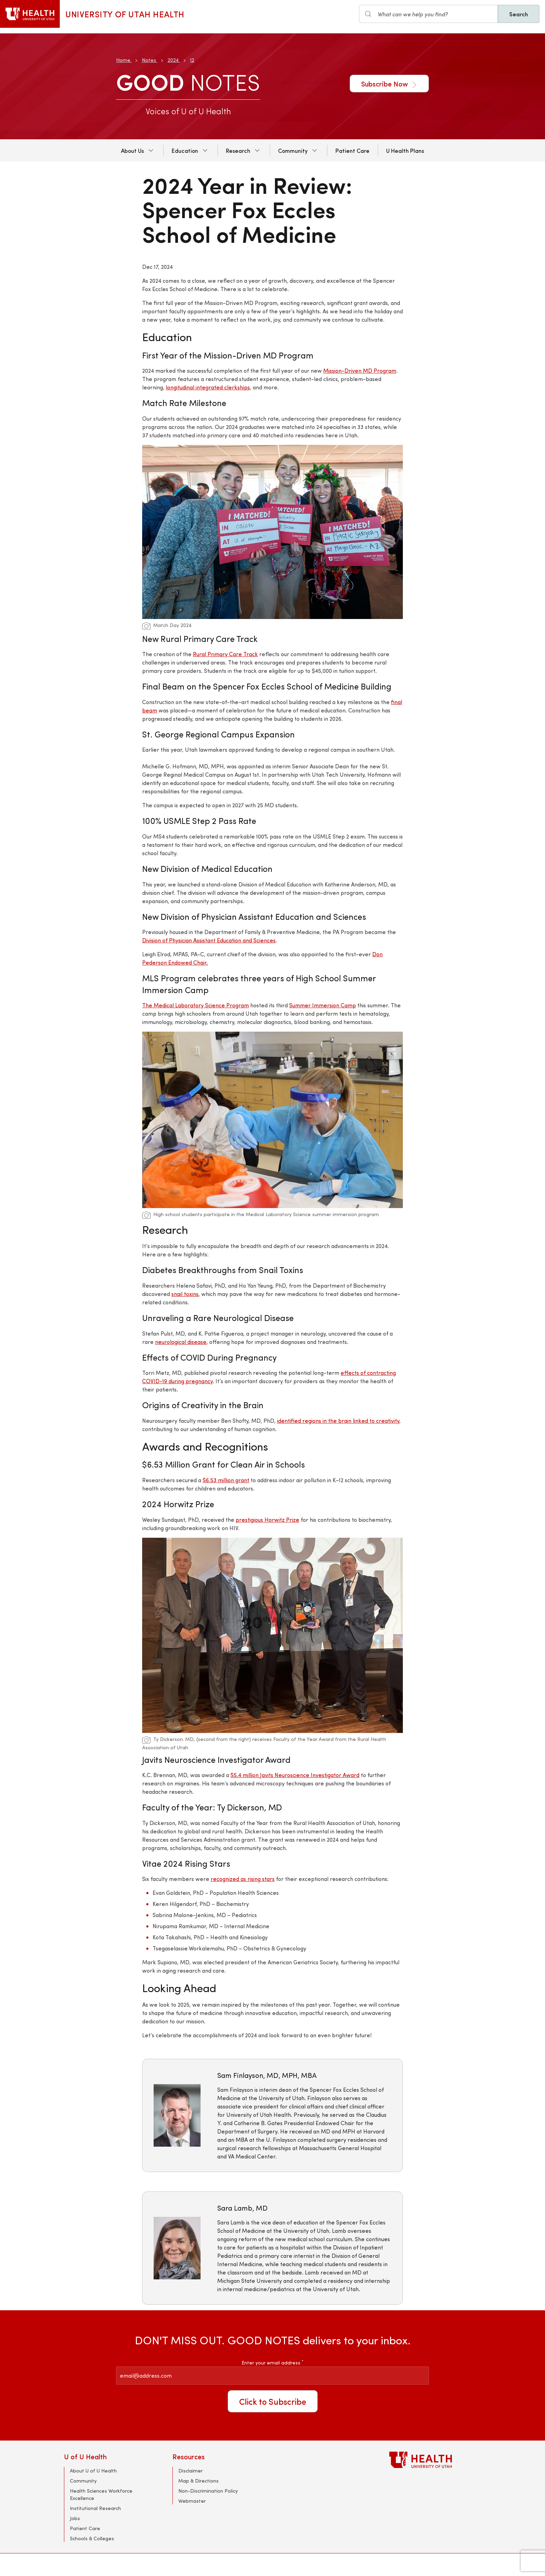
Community (293, 150)
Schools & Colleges (92, 2538)
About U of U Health (93, 2470)
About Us (132, 150)
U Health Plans (405, 150)
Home (123, 60)
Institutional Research (95, 2508)
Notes (149, 60)
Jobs (75, 2518)
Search (518, 14)
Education (185, 150)
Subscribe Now (389, 83)
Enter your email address (272, 2362)
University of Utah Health (125, 13)
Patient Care (352, 150)
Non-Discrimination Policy (208, 2490)
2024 (173, 60)
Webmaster (192, 2500)
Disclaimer (190, 2470)
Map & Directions (198, 2480)
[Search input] (428, 14)
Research (238, 150)
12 (192, 60)
